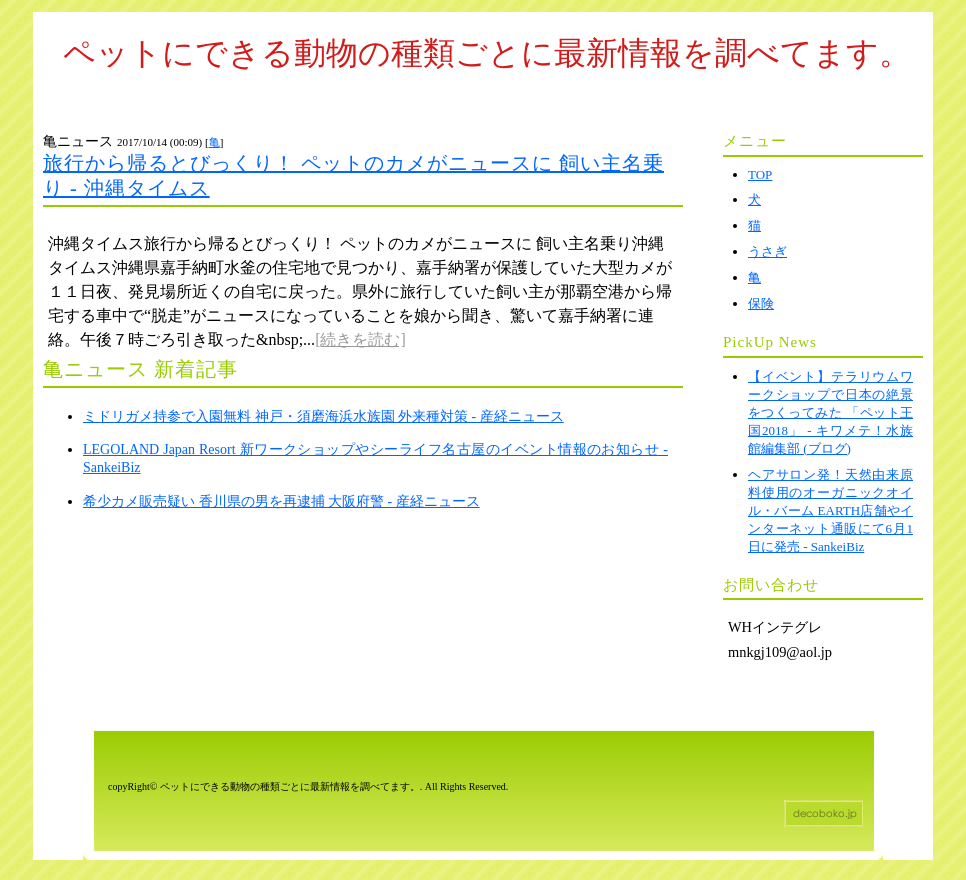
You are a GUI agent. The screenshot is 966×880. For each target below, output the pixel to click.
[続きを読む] (360, 339)
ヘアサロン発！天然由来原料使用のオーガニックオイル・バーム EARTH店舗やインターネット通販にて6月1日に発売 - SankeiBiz (830, 510)
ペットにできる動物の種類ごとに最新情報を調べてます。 (487, 53)
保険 (761, 303)
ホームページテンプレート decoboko (823, 813)
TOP (760, 174)
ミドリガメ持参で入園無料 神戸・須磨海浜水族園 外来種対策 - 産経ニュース (323, 416)
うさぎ (767, 251)
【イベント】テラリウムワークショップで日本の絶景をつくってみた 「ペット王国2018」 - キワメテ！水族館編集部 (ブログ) (830, 412)
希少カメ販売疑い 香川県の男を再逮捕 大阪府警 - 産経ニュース (281, 501)
